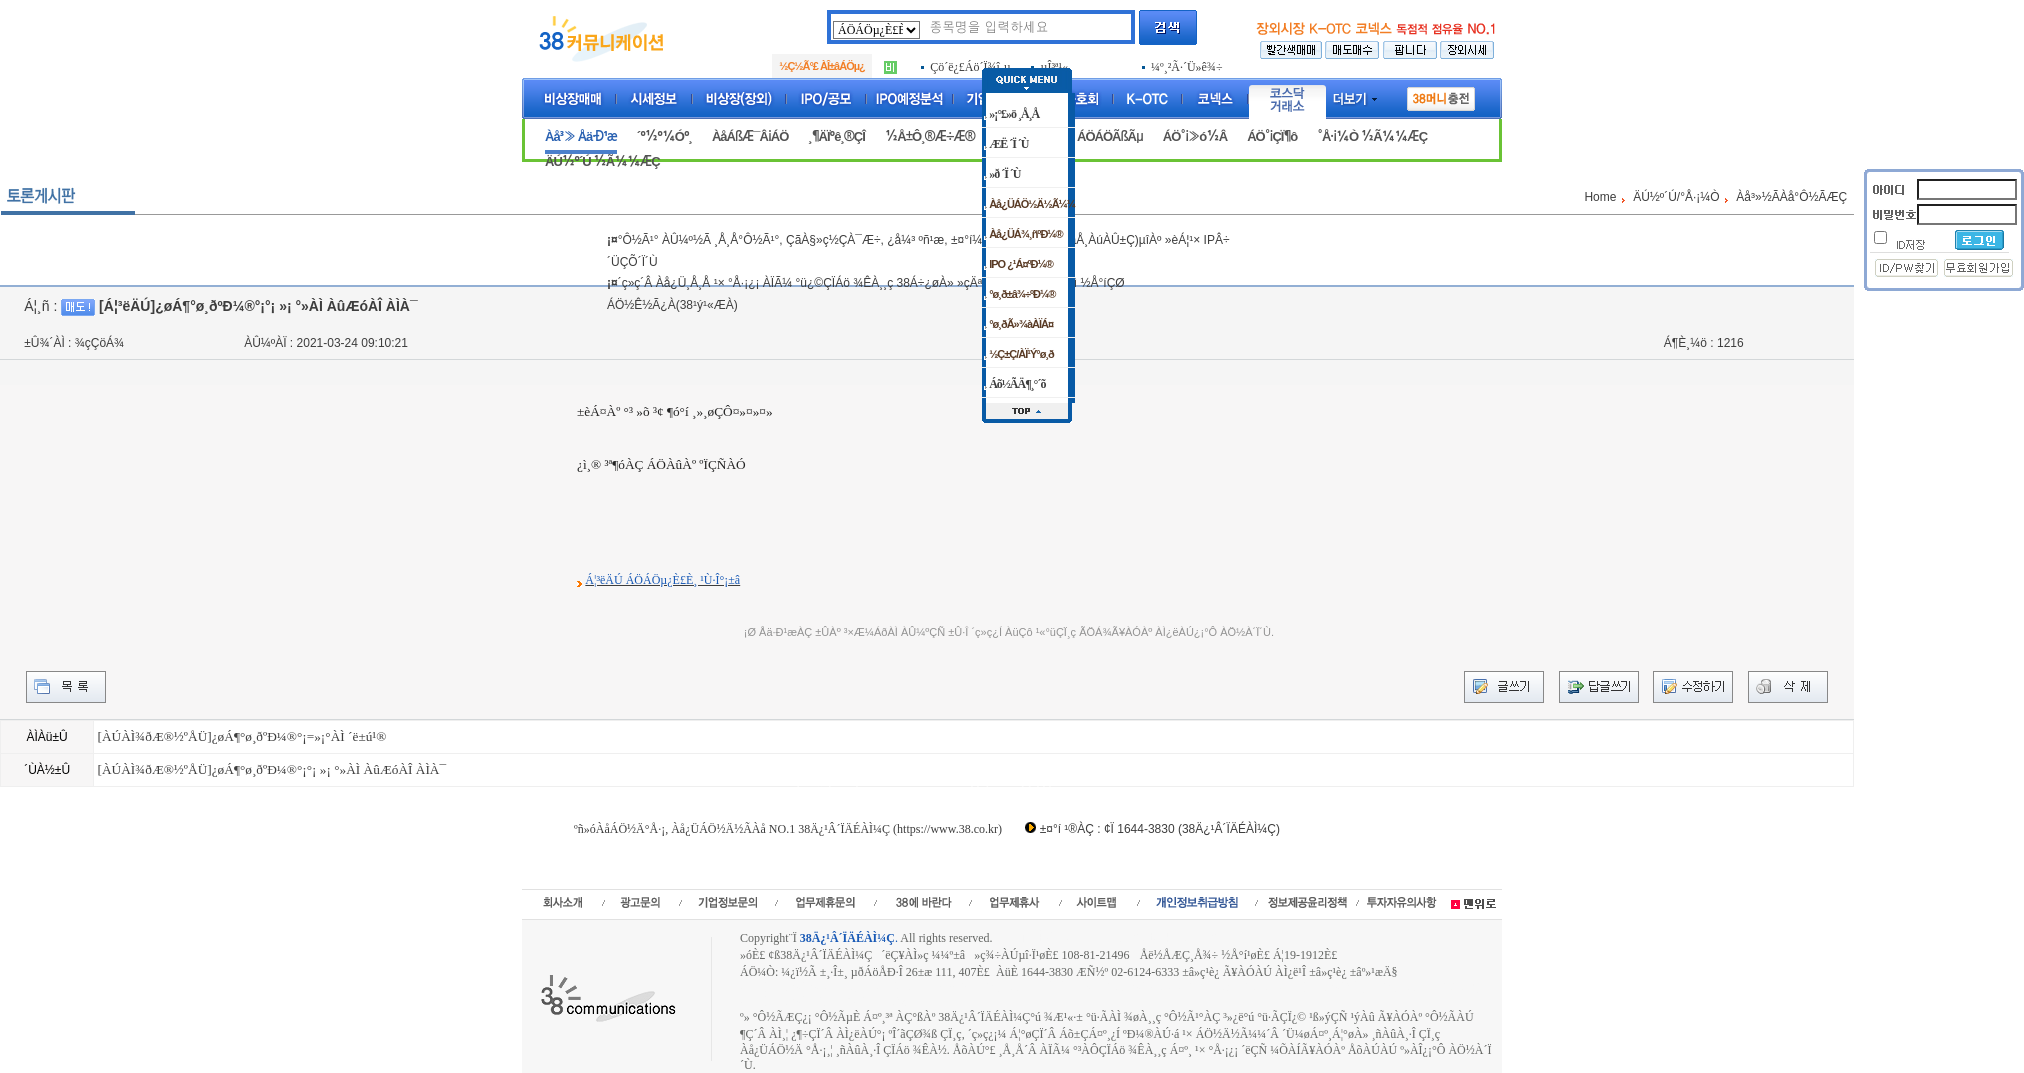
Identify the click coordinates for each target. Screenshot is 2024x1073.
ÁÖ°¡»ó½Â (1195, 136)
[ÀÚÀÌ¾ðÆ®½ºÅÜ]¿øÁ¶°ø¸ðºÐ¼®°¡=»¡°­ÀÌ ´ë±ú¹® (241, 736)
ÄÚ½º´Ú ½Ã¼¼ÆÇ (602, 161)
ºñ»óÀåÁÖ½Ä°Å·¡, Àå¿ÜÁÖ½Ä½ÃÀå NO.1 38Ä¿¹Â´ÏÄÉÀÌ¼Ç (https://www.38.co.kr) (788, 829)
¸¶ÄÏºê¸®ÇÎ (836, 136)
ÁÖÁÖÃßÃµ (1110, 136)
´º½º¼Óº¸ (664, 136)
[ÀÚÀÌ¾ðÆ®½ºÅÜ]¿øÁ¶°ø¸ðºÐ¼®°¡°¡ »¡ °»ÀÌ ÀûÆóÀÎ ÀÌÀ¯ (271, 769)
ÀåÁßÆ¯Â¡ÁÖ (750, 136)
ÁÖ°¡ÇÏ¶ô (1272, 136)
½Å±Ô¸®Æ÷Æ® (930, 136)
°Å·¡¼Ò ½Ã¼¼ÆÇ (1372, 136)
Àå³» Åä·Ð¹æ (581, 136)
